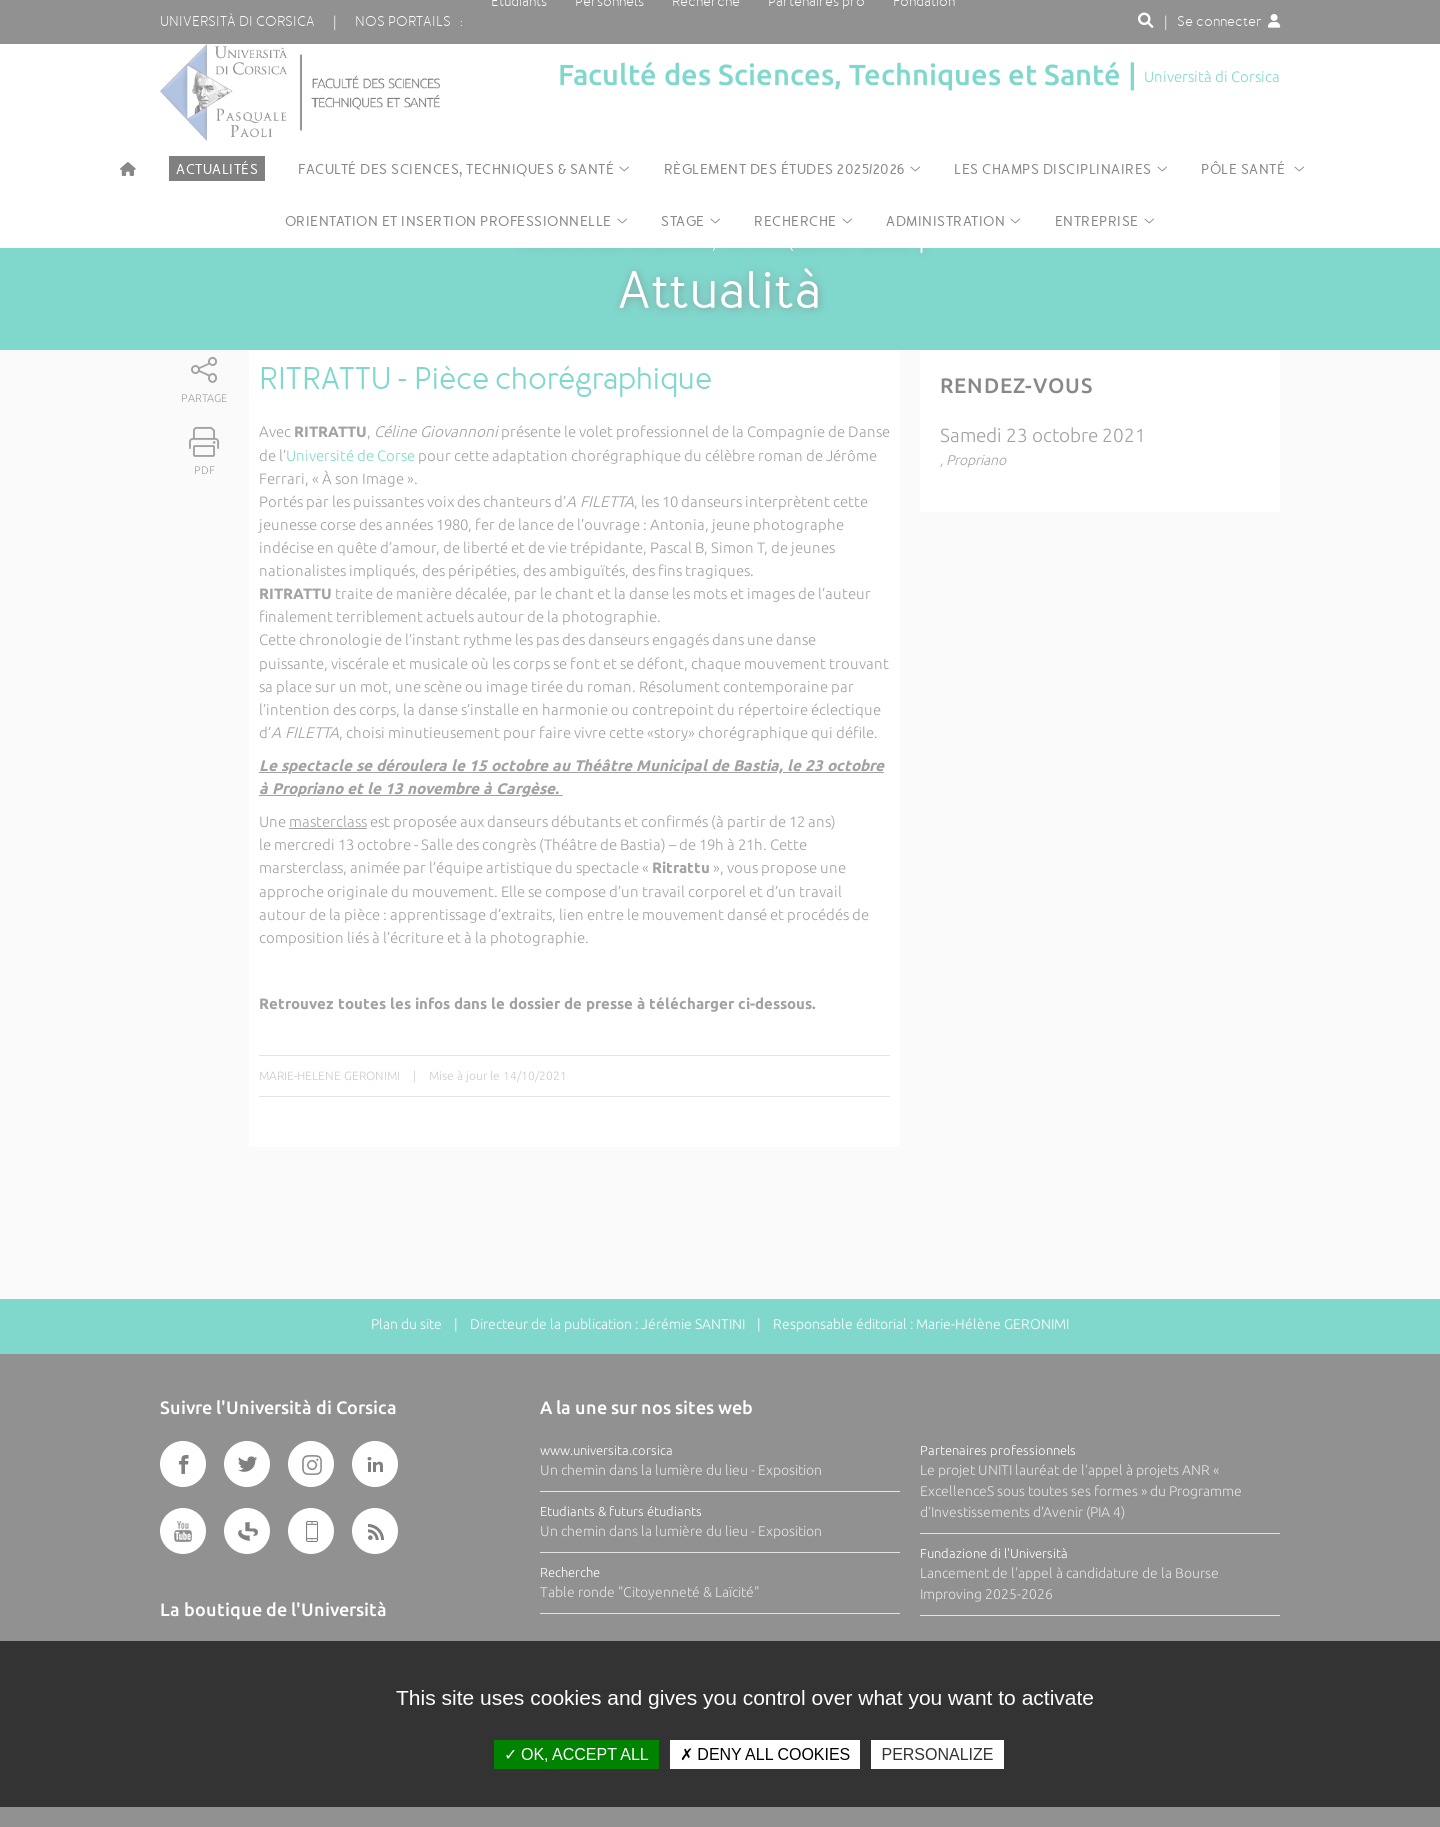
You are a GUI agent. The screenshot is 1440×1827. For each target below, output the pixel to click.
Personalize (937, 1754)
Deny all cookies (765, 1754)
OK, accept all (576, 1754)
